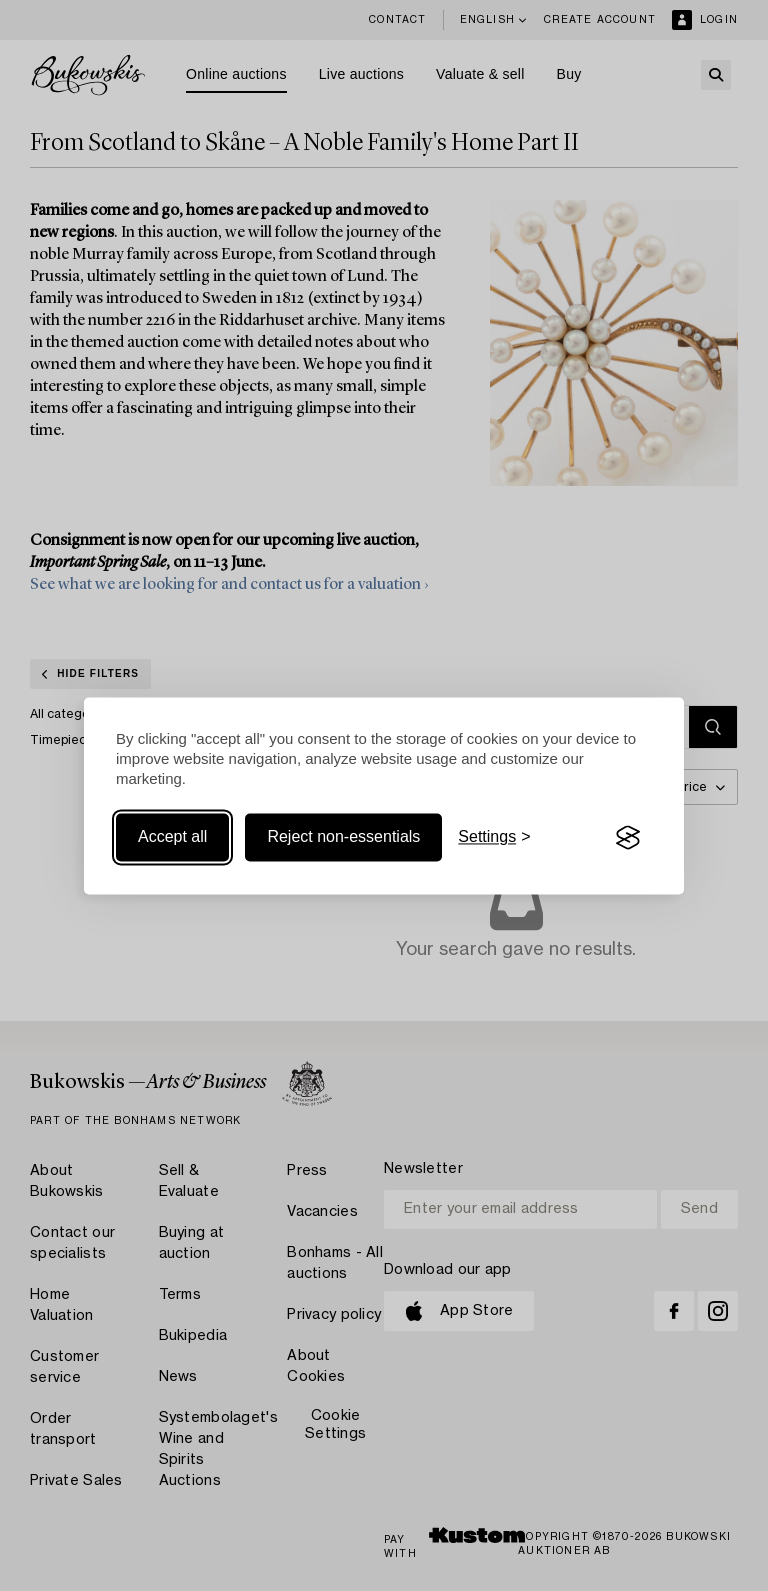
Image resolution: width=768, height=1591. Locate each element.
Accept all (172, 837)
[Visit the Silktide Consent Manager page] (628, 838)
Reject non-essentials (343, 837)
